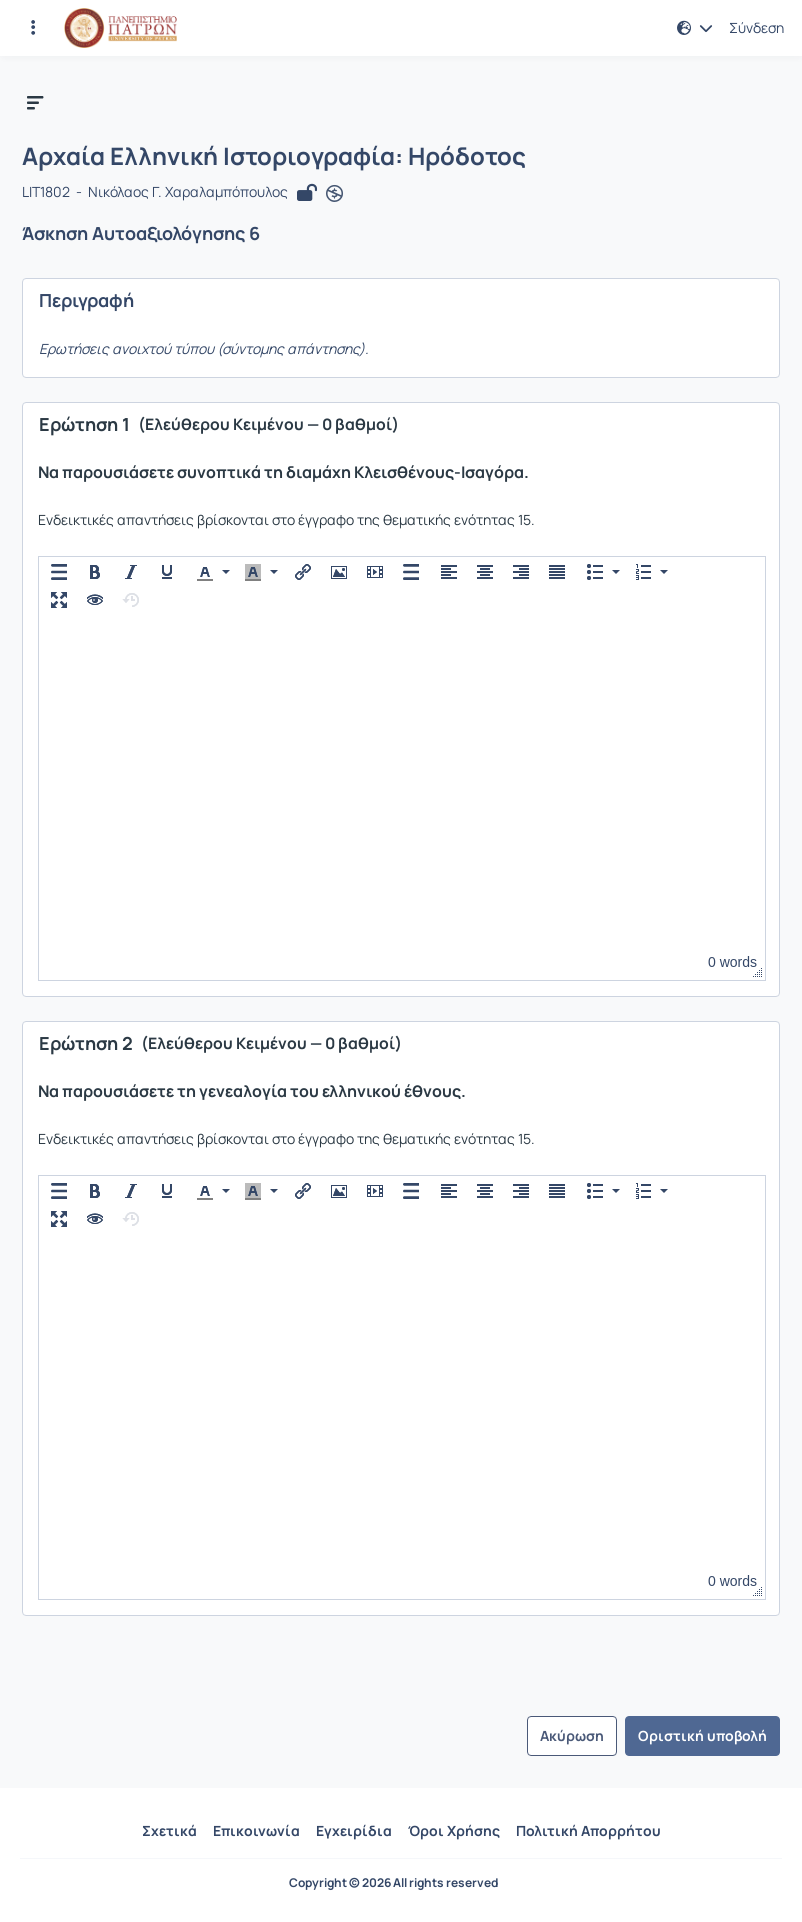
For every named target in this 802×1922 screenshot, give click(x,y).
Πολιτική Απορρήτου (588, 1830)
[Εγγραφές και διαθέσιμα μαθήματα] (33, 28)
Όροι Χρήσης (454, 1830)
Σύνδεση (756, 28)
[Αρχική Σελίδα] (120, 28)
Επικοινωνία (256, 1830)
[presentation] (59, 572)
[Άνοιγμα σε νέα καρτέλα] (334, 193)
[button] (695, 28)
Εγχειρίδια (354, 1830)
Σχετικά (169, 1830)
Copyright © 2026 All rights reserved (393, 1883)
